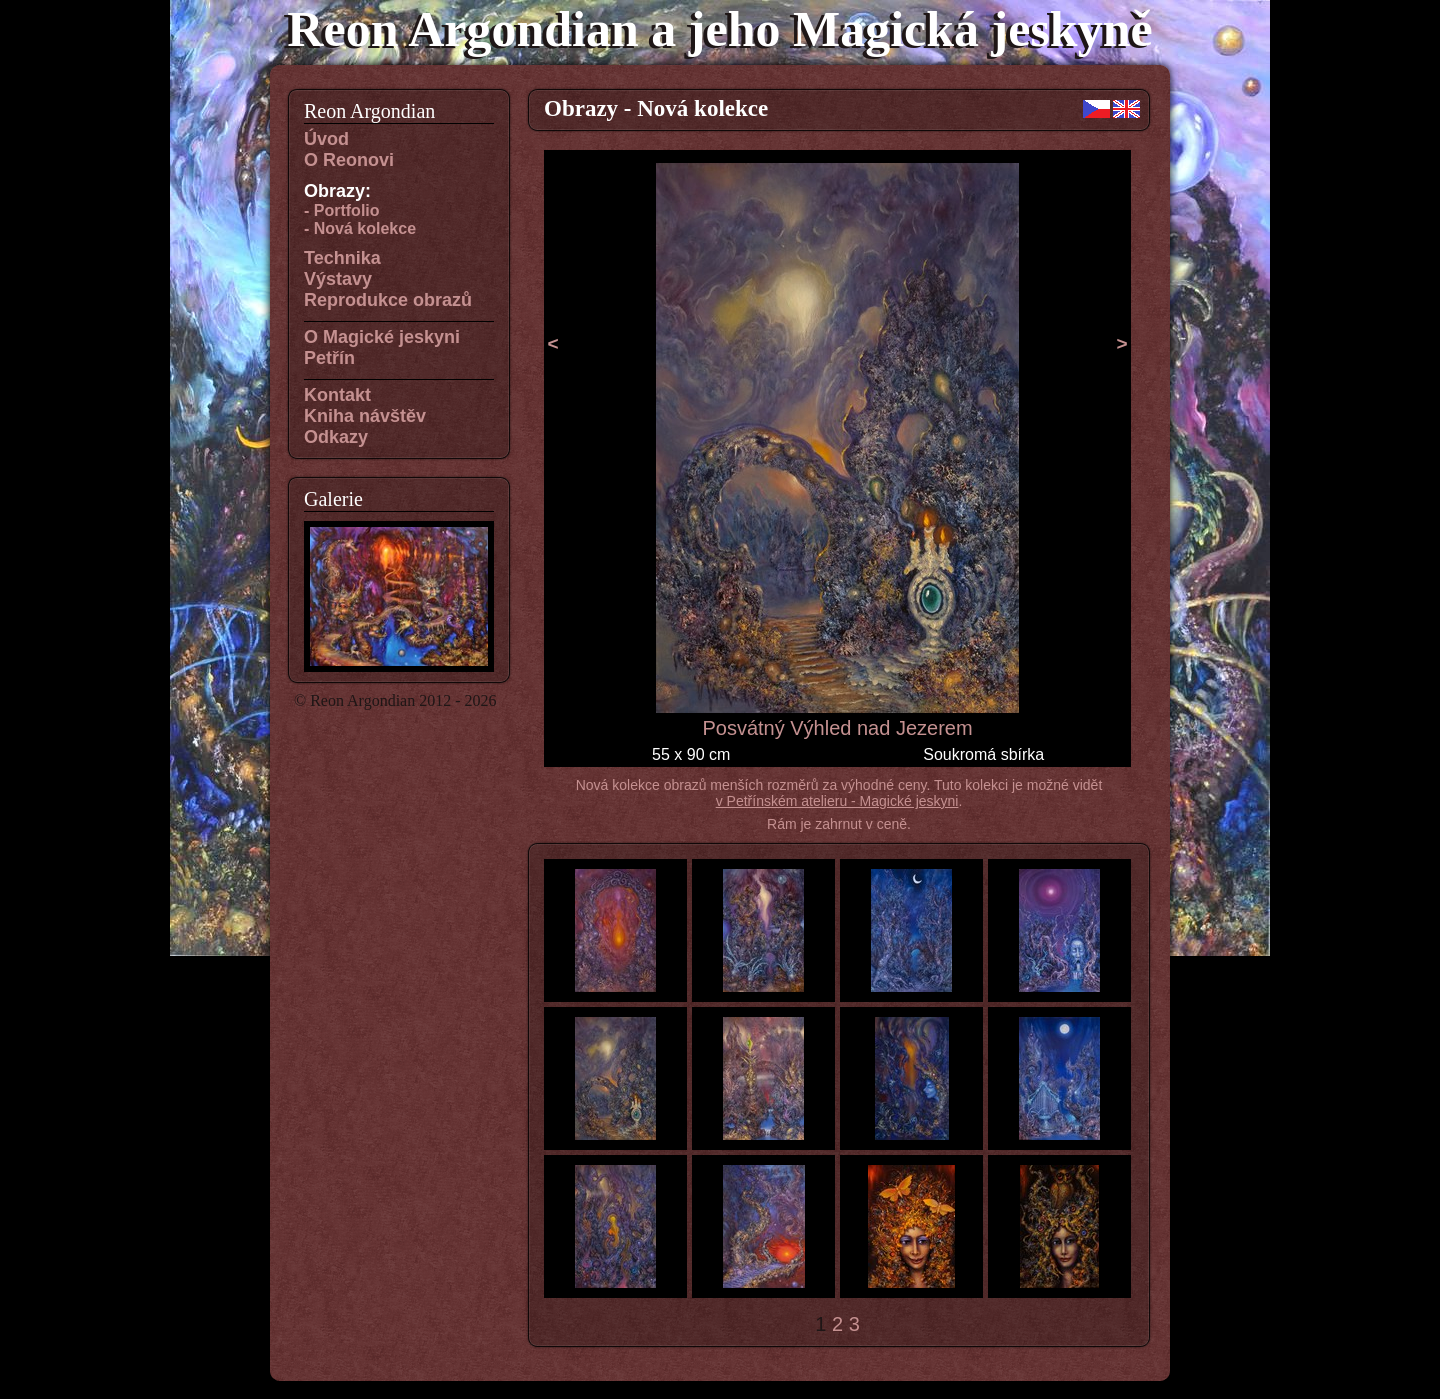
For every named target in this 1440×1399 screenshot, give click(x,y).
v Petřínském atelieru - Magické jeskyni (837, 801)
